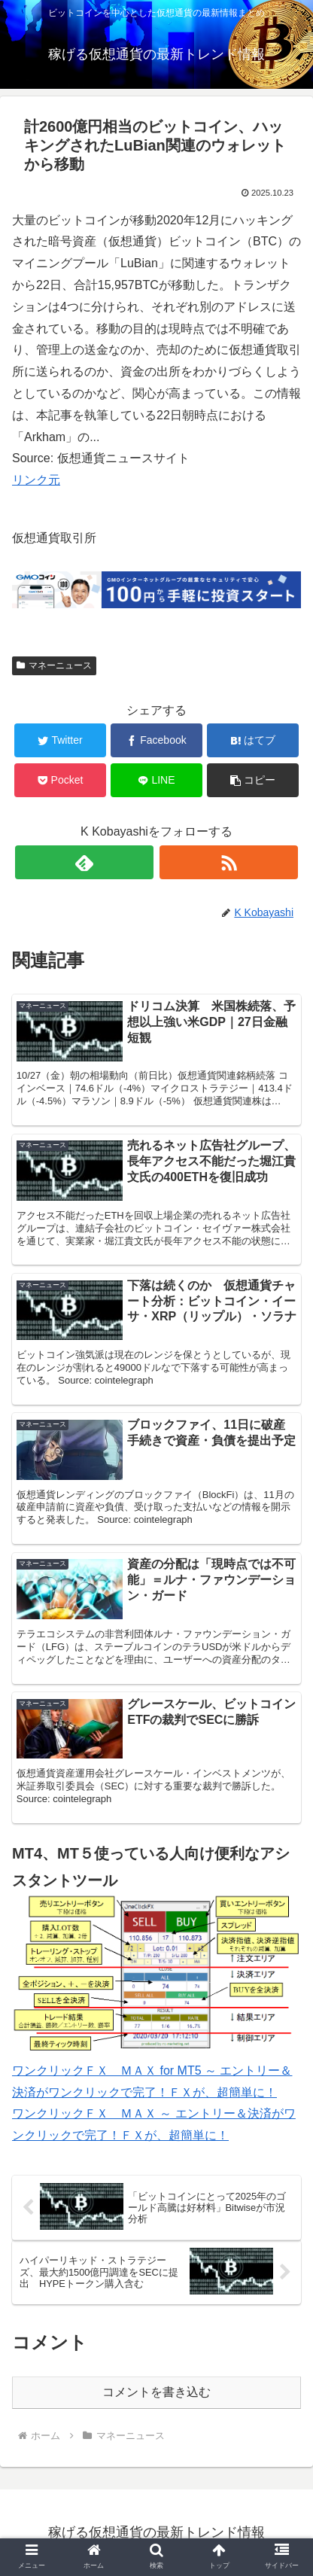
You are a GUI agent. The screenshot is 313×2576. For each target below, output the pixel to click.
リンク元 (36, 479)
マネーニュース (54, 665)
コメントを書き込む (156, 2392)
